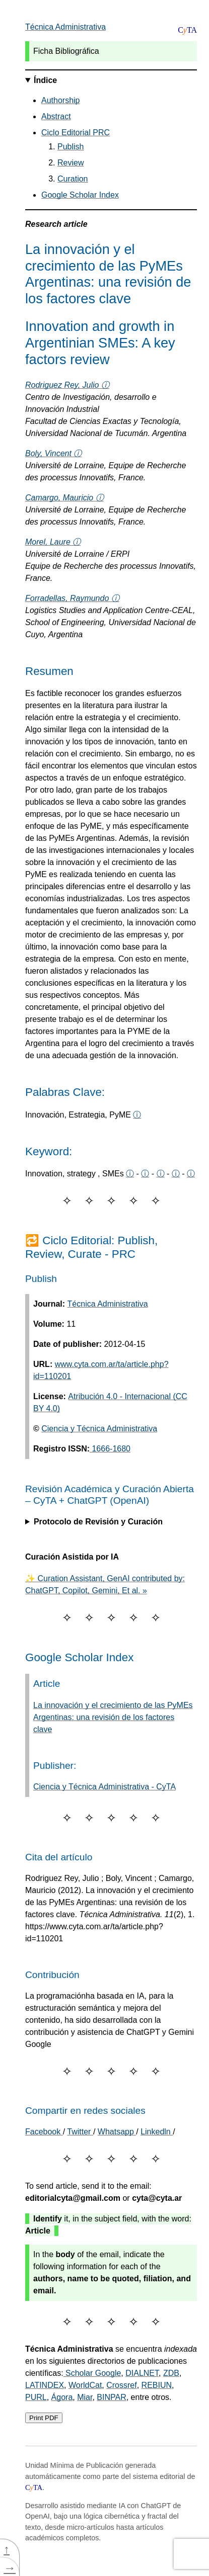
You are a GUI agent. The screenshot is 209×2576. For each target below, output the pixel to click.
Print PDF (43, 2418)
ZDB (171, 2373)
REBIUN (157, 2385)
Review (70, 162)
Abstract (56, 116)
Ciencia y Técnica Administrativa (99, 1428)
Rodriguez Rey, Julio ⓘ (67, 385)
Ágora (62, 2397)
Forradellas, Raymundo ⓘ (72, 598)
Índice (45, 80)
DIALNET (142, 2373)
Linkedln (157, 2131)
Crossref (121, 2385)
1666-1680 (110, 1448)
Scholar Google (92, 2373)
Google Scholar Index (80, 195)
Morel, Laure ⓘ (53, 542)
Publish (70, 146)
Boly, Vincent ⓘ (53, 453)
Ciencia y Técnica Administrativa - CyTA (104, 1786)
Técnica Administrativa (65, 27)
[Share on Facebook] (44, 2131)
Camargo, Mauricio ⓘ (64, 497)
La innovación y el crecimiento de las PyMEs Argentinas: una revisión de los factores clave (113, 1717)
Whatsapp (117, 2131)
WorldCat (85, 2385)
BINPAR (111, 2397)
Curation (72, 179)
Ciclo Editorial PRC (75, 132)
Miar (84, 2397)
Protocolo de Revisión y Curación (98, 1521)
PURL (36, 2397)
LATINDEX (44, 2385)
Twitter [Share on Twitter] (80, 2131)
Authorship (60, 100)
